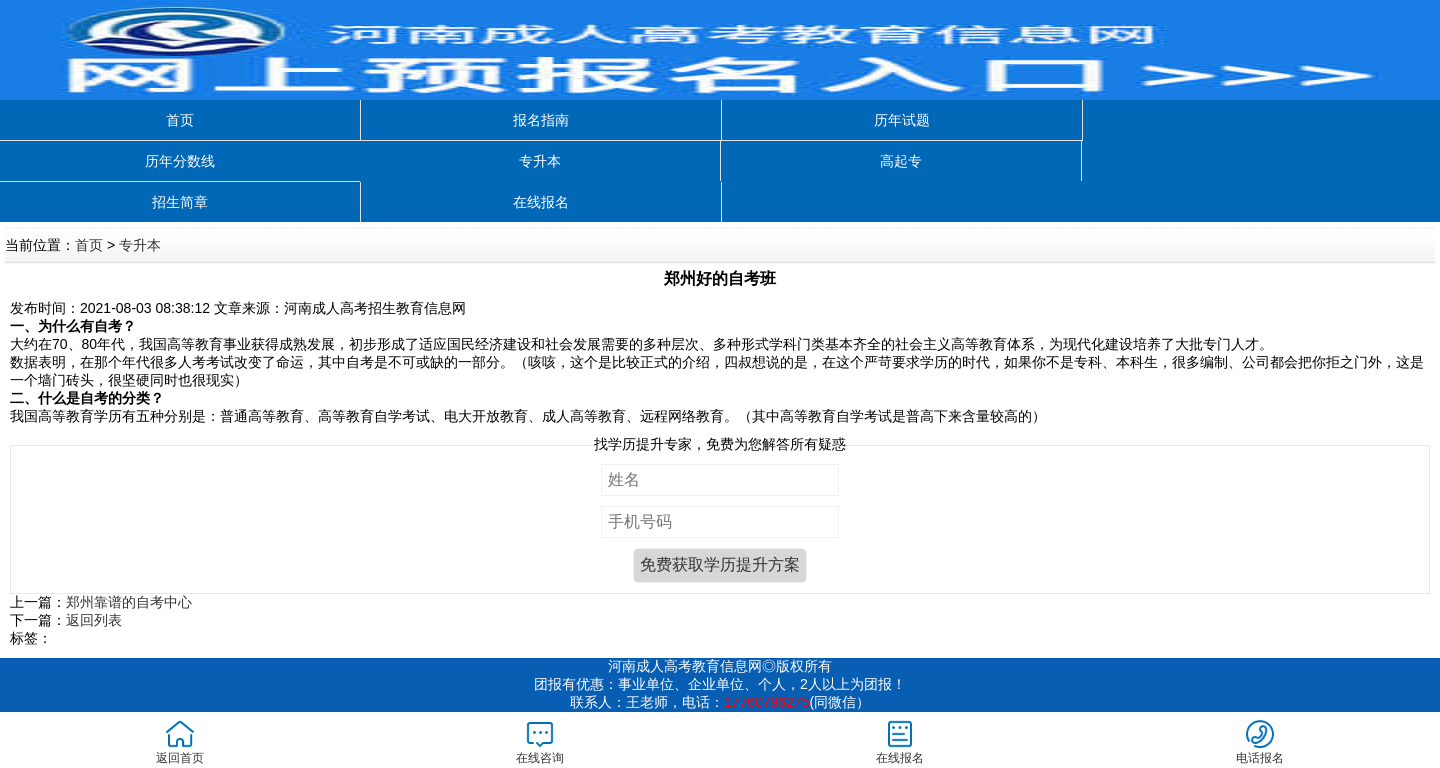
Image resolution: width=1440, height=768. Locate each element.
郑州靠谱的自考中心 (129, 602)
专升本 (540, 161)
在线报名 (541, 202)
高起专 (901, 161)
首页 (180, 120)
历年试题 (902, 120)
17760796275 (767, 702)
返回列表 (94, 620)
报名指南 (541, 120)
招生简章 (180, 202)
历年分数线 (180, 161)
